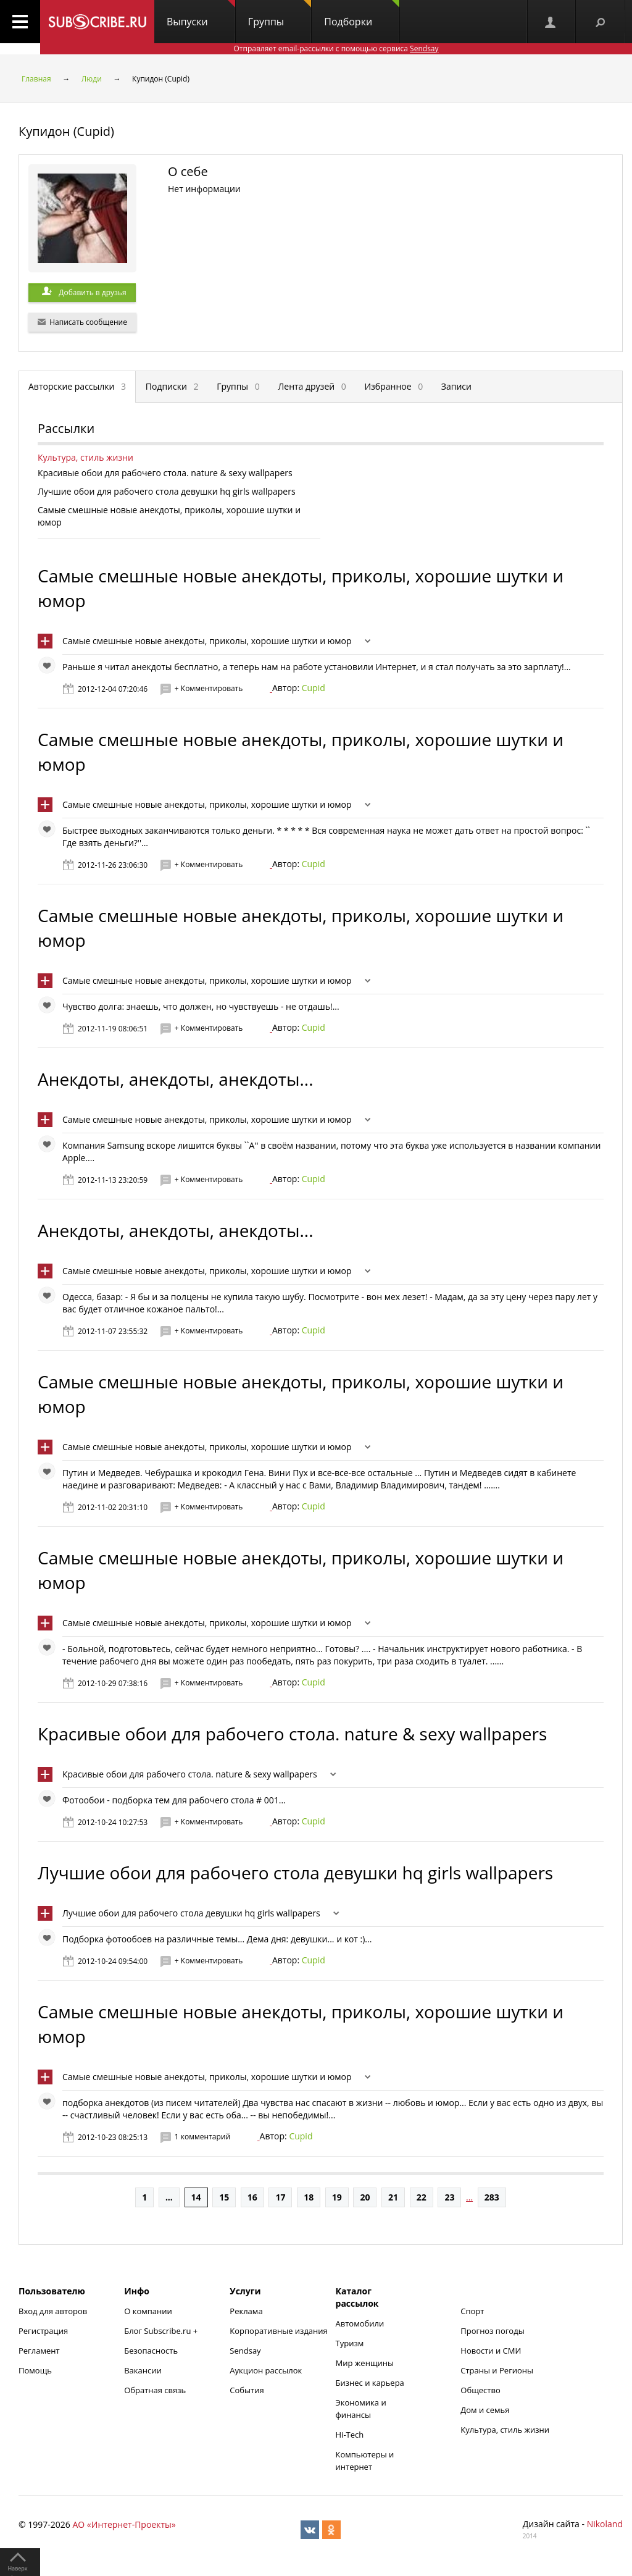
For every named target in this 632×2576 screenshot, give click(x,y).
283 (491, 2197)
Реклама (246, 2311)
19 (337, 2197)
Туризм (350, 2343)
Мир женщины (365, 2362)
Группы (279, 14)
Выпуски (201, 14)
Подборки (361, 14)
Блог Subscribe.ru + (161, 2330)
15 (224, 2197)
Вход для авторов (53, 2311)
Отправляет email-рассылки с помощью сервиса (335, 48)
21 (393, 2197)
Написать (82, 322)
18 (309, 2197)
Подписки (172, 386)
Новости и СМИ (490, 2350)
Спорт (472, 2311)
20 (365, 2197)
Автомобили (360, 2323)
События (247, 2390)
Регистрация (43, 2330)
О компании (148, 2311)
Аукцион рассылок (266, 2370)
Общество (480, 2390)
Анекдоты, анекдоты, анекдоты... (176, 1079)
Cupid (313, 688)
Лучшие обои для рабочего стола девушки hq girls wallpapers (295, 1872)
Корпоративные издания (278, 2330)
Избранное (393, 386)
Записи (456, 386)
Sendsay (245, 2350)
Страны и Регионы (496, 2370)
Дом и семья (484, 2409)
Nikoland (605, 2524)
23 (449, 2197)
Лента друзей (312, 386)
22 (421, 2197)
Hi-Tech (350, 2434)
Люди (91, 78)
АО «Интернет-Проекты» (123, 2524)
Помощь (35, 2370)
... (169, 2197)
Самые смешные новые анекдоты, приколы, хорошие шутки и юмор (207, 641)
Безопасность (151, 2350)
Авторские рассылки (77, 386)
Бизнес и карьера (370, 2382)
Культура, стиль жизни (85, 457)
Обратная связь (155, 2390)
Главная (36, 78)
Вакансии (143, 2370)
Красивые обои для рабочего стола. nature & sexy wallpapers (292, 1733)
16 (252, 2197)
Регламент (39, 2350)
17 (280, 2197)
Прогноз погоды (492, 2330)
